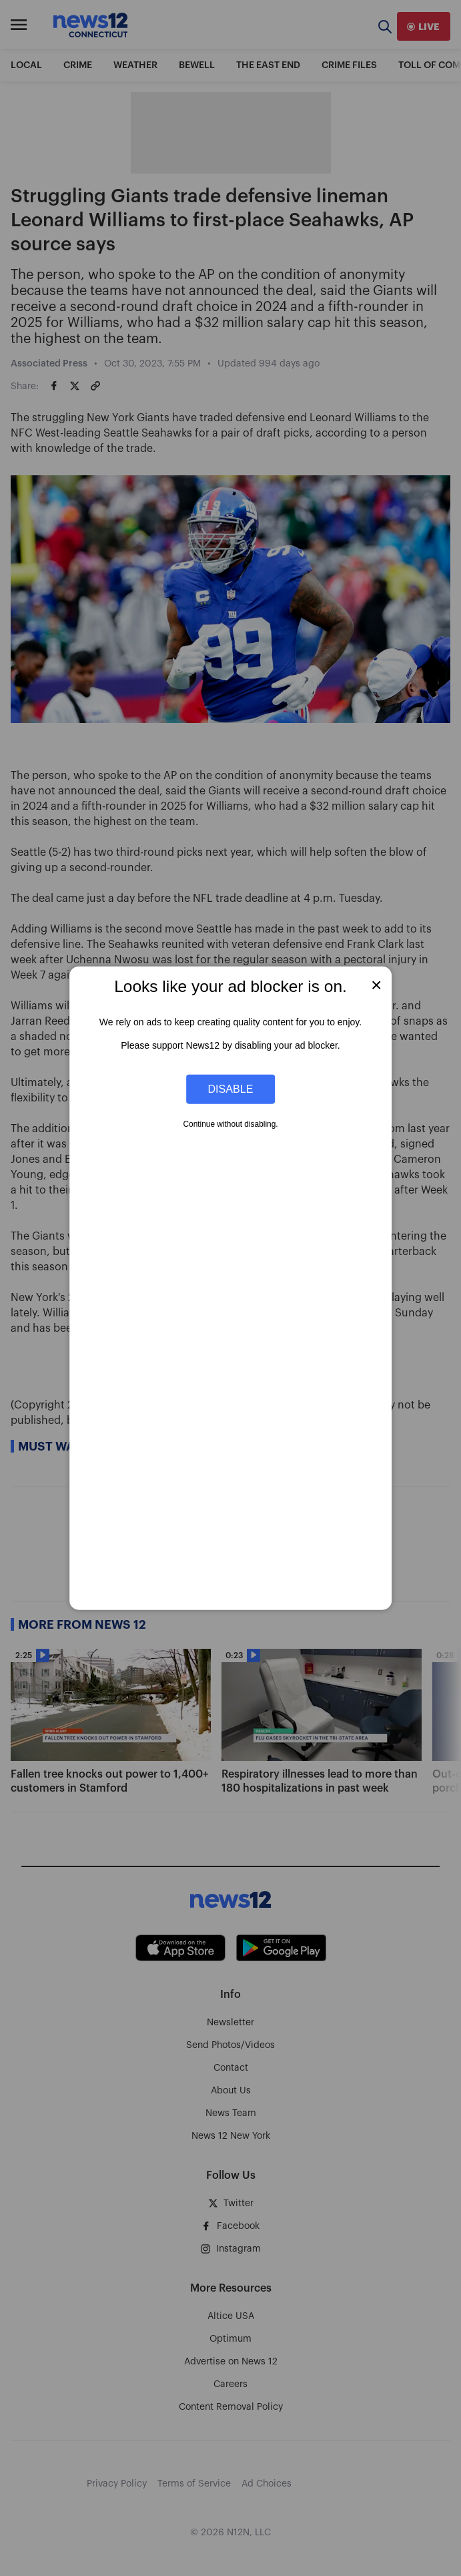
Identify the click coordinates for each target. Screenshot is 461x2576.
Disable (231, 1089)
